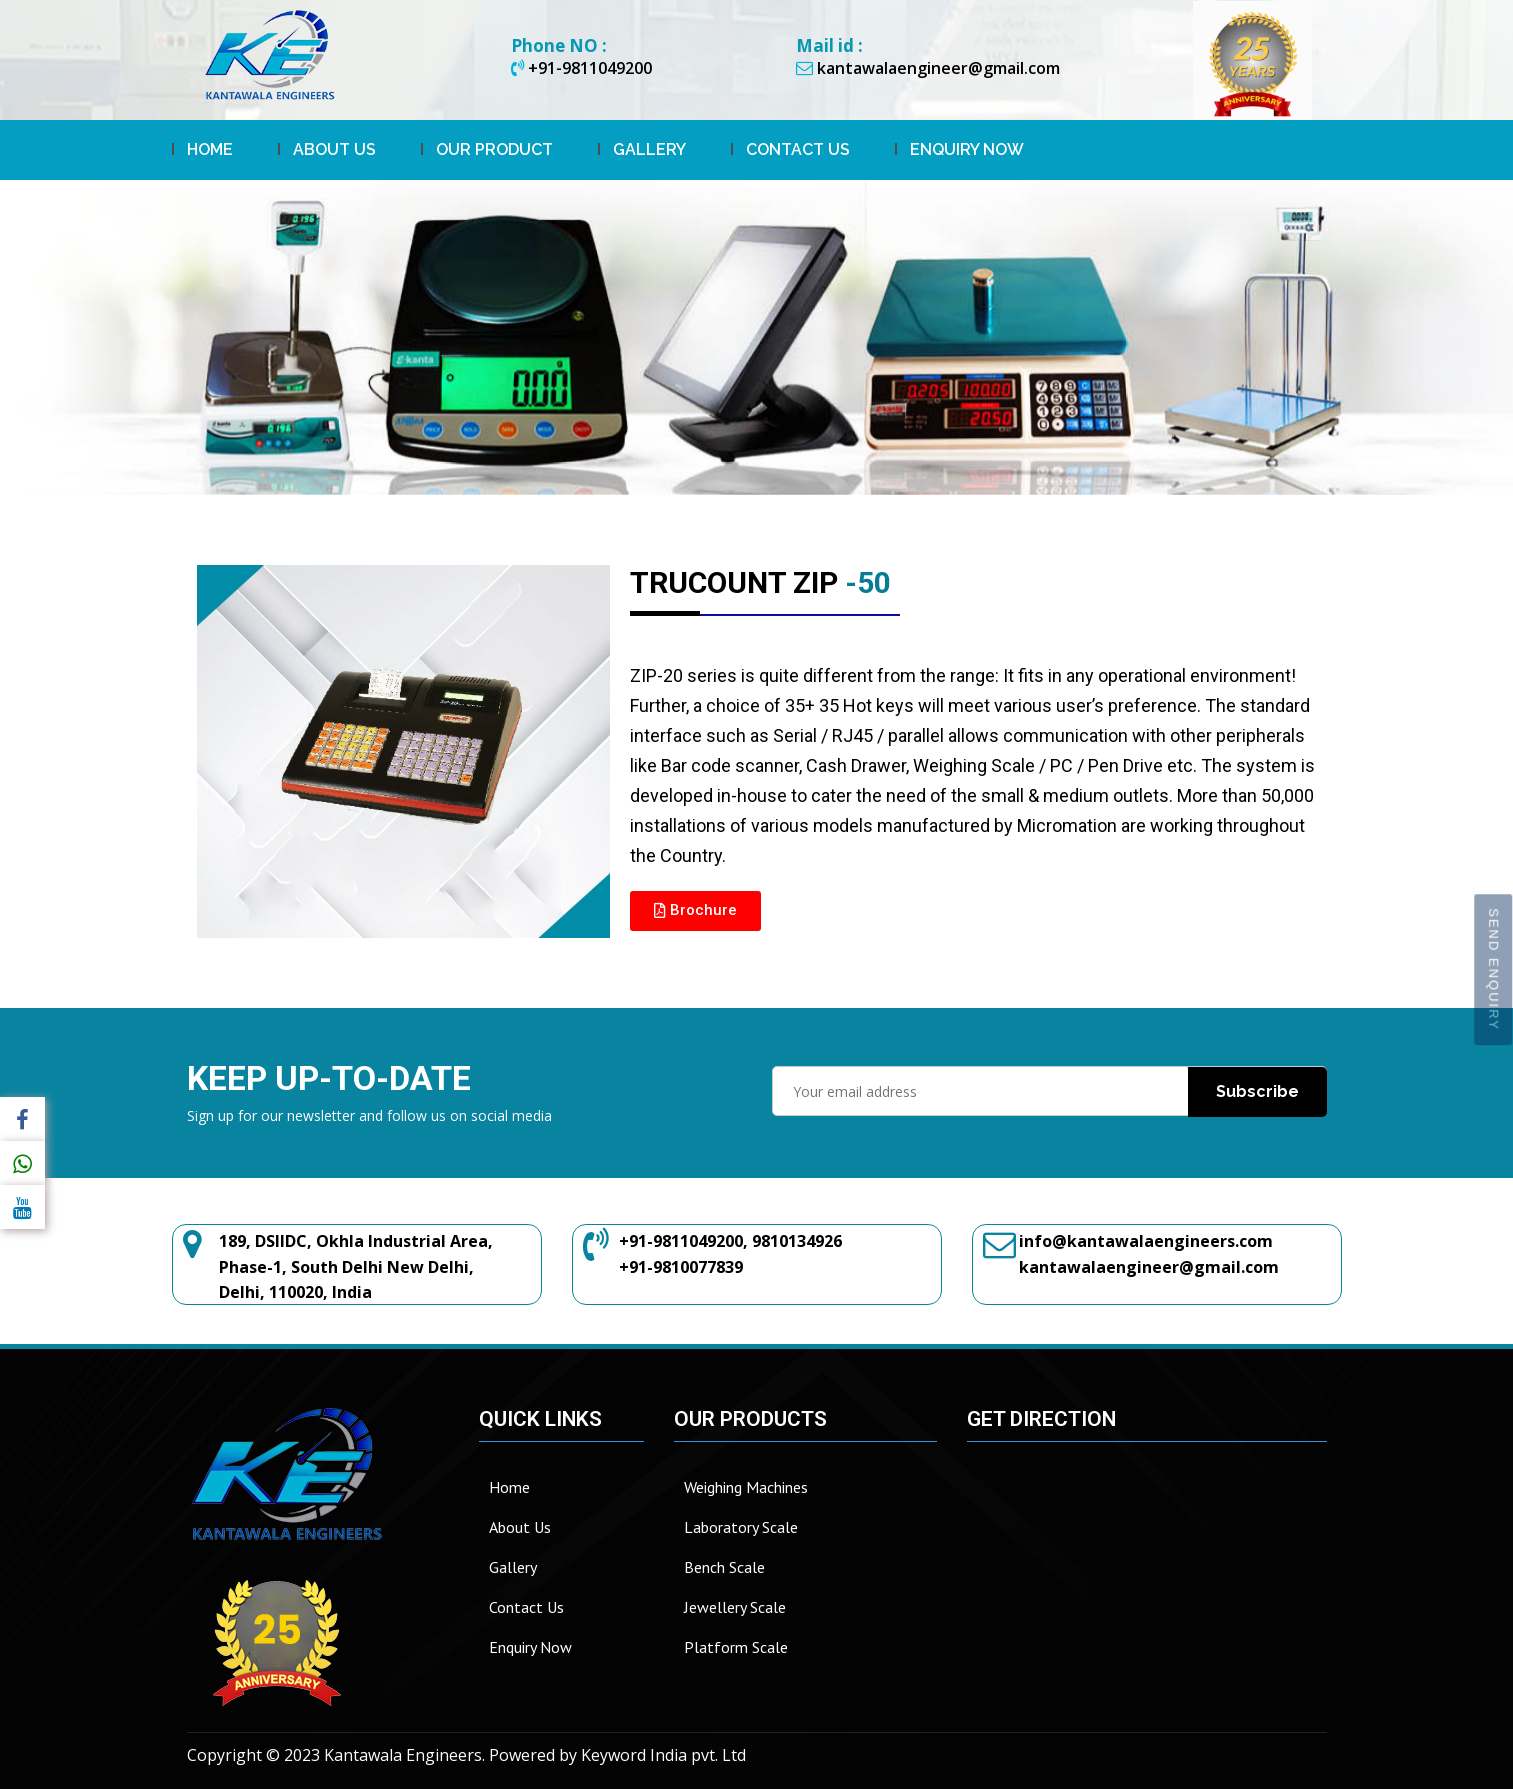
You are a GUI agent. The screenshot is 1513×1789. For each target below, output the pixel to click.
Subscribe (1257, 1090)
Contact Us (798, 149)
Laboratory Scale (741, 1527)
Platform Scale (736, 1647)
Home (210, 149)
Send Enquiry (1493, 969)
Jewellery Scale (735, 1607)
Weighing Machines (746, 1487)
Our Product (494, 149)
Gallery (649, 149)
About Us (334, 149)
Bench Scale (724, 1567)
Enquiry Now (967, 149)
